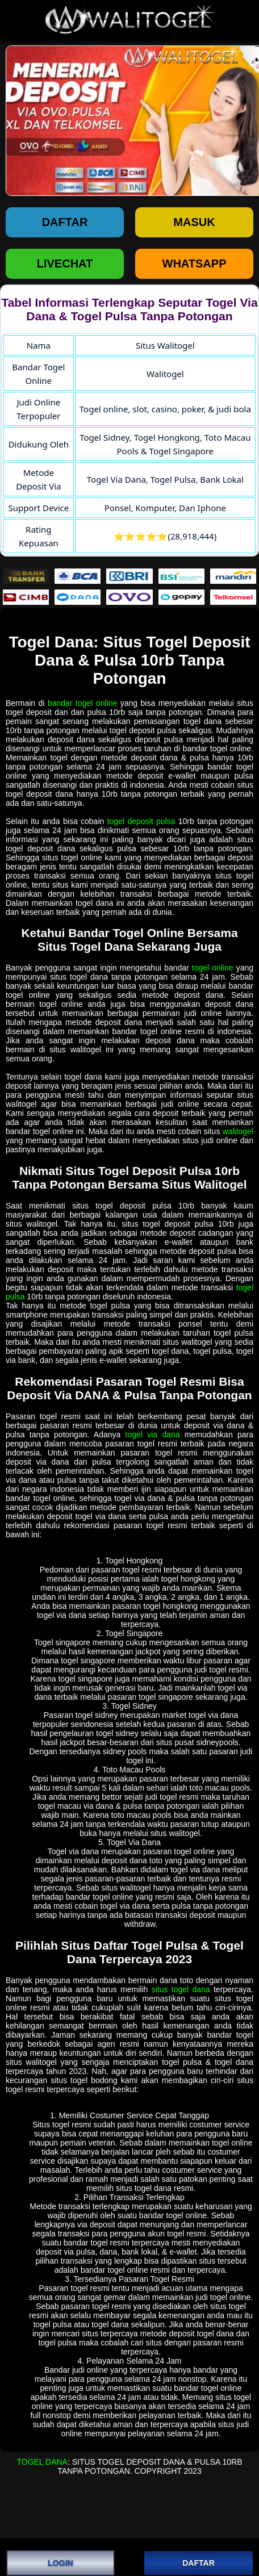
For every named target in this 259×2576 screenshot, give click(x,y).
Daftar (65, 222)
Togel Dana (41, 2461)
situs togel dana (181, 1989)
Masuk (194, 222)
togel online (212, 967)
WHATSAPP (194, 263)
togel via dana (153, 1434)
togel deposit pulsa (141, 821)
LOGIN (60, 2562)
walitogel (238, 1131)
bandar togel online (82, 703)
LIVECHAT (65, 263)
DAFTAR (198, 2562)
